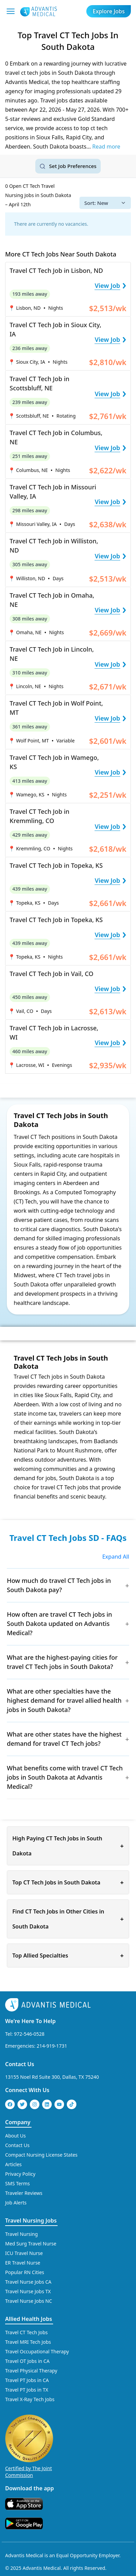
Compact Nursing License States (41, 2154)
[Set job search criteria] (67, 166)
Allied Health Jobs (28, 2318)
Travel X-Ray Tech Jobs (29, 2399)
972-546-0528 (29, 2033)
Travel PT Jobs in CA (27, 2380)
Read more (106, 146)
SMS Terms (17, 2183)
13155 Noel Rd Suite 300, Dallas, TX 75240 (52, 2076)
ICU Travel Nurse (24, 2253)
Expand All (115, 1556)
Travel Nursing (21, 2233)
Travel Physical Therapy (31, 2370)
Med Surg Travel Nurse (30, 2243)
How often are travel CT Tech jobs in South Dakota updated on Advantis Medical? (59, 1623)
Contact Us (19, 2063)
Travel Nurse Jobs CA (28, 2281)
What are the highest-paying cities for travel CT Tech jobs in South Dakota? (62, 1662)
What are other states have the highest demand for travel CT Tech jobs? (64, 1738)
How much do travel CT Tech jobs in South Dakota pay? (59, 1585)
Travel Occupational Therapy (37, 2351)
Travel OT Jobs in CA (27, 2360)
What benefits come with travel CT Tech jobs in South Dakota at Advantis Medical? (65, 1777)
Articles (13, 2164)
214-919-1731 (52, 2045)
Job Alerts (16, 2202)
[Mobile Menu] (10, 11)
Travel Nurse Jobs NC (28, 2300)
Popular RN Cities (24, 2272)
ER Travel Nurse (22, 2262)
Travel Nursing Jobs (31, 2220)
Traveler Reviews (23, 2192)
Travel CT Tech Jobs (26, 2332)
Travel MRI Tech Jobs (28, 2341)
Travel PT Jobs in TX (26, 2389)
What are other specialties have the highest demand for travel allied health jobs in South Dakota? (64, 1700)
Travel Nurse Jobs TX (28, 2291)
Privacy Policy (20, 2173)
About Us (15, 2135)
